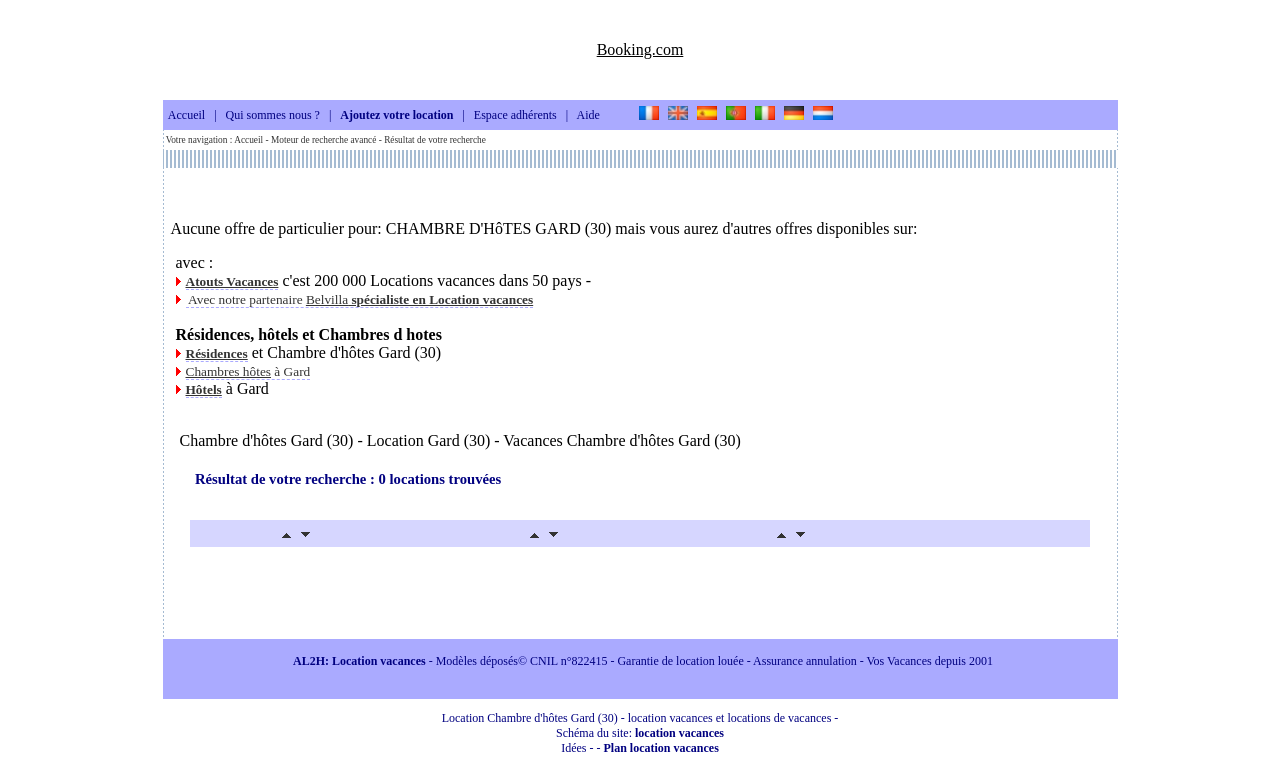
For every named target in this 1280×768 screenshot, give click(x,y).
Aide (588, 116)
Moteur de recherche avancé (323, 140)
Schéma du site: (640, 733)
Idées (573, 748)
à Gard (248, 371)
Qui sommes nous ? (273, 116)
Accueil (186, 116)
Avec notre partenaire (360, 299)
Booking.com (640, 49)
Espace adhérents (515, 116)
